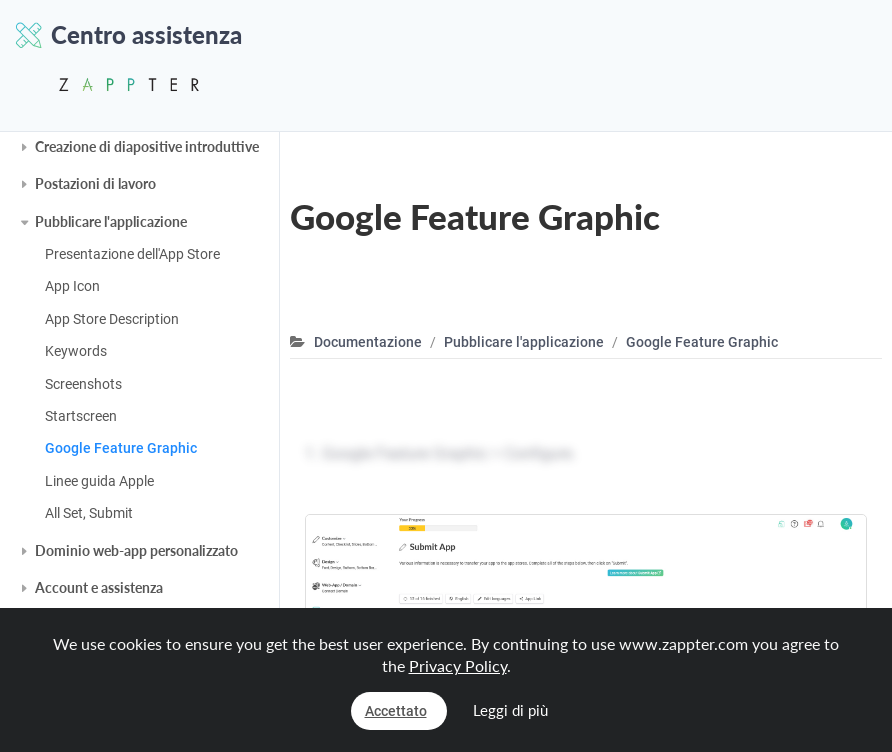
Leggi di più (510, 710)
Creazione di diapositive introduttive (147, 146)
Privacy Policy (458, 665)
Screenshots (83, 384)
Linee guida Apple (99, 481)
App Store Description (112, 319)
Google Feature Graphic (121, 448)
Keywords (76, 351)
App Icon (72, 286)
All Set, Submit (89, 513)
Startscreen (81, 416)
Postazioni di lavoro (95, 183)
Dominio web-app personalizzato (136, 550)
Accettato (396, 711)
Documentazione (368, 342)
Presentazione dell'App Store (132, 254)
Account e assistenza (99, 587)
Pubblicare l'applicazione (111, 221)
